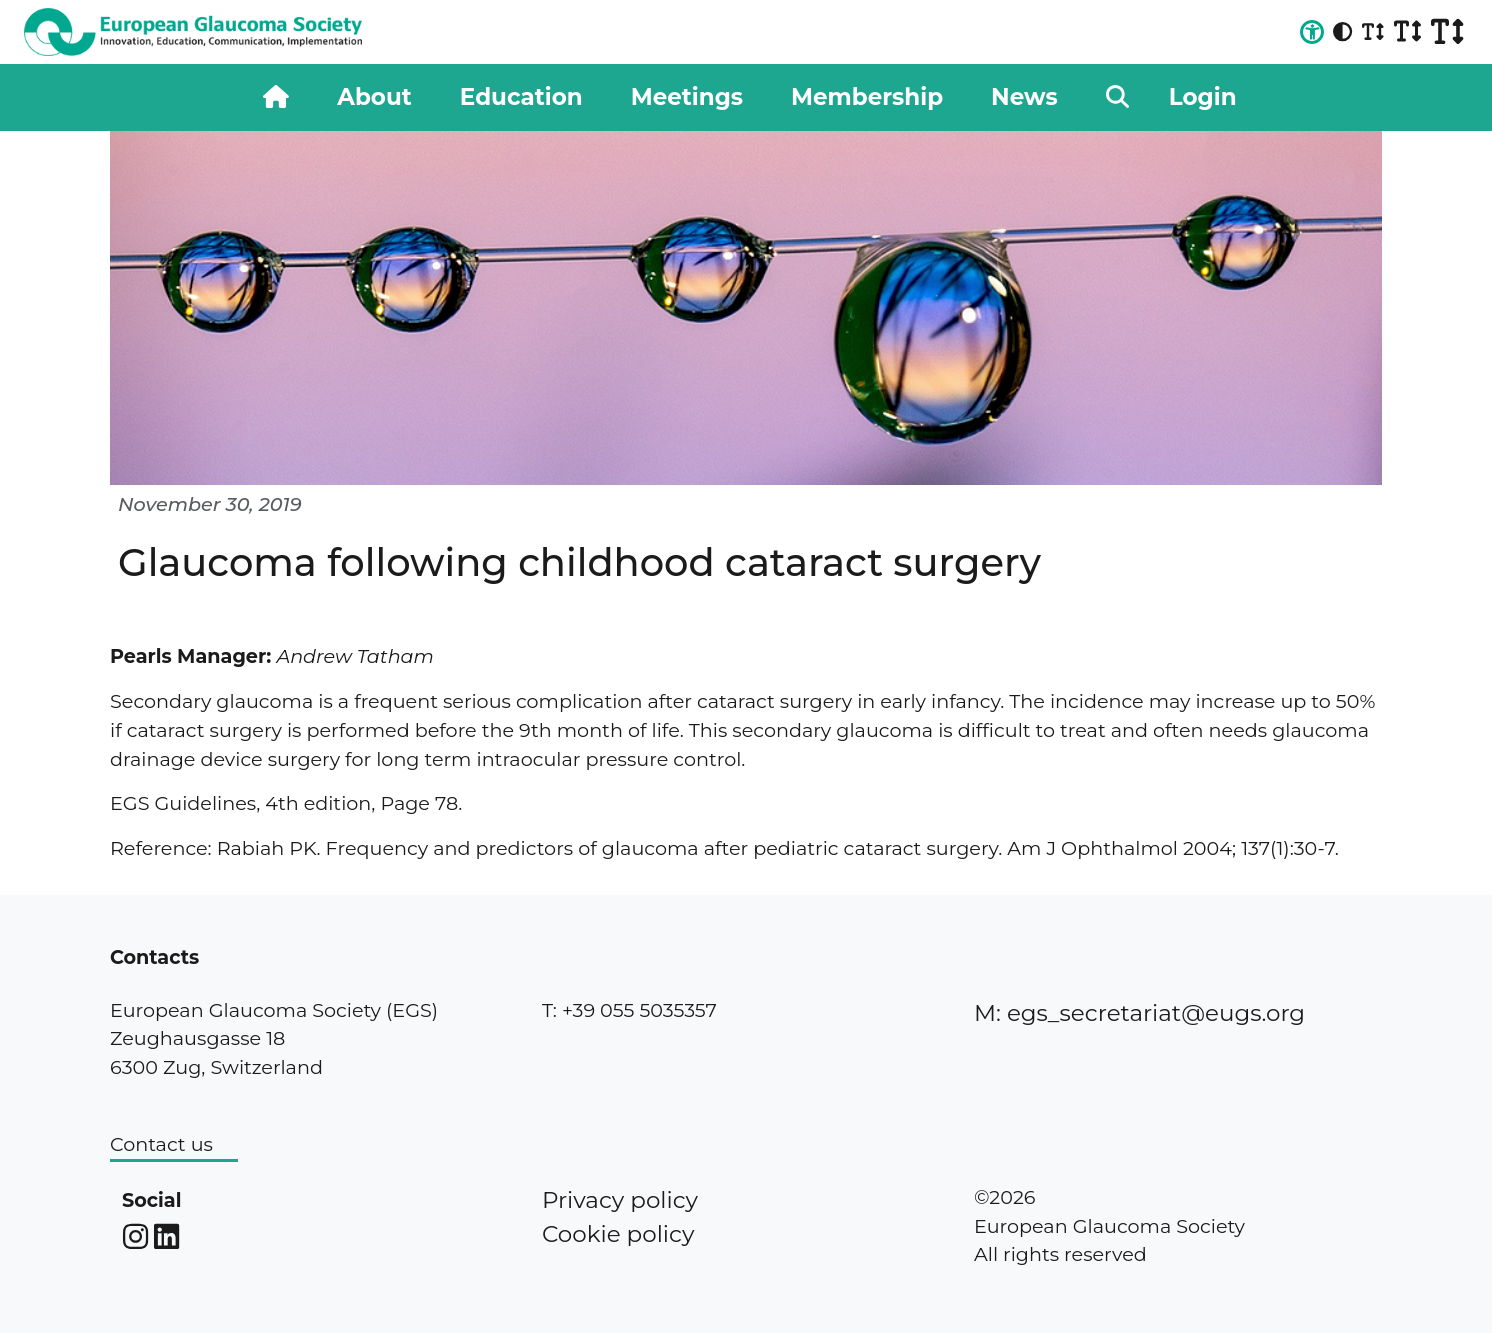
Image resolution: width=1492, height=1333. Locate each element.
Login (1203, 97)
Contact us (161, 1144)
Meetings (687, 97)
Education (521, 97)
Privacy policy (620, 1200)
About (374, 97)
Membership (867, 97)
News (1024, 97)
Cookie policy (618, 1234)
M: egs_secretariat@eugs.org (1139, 1013)
